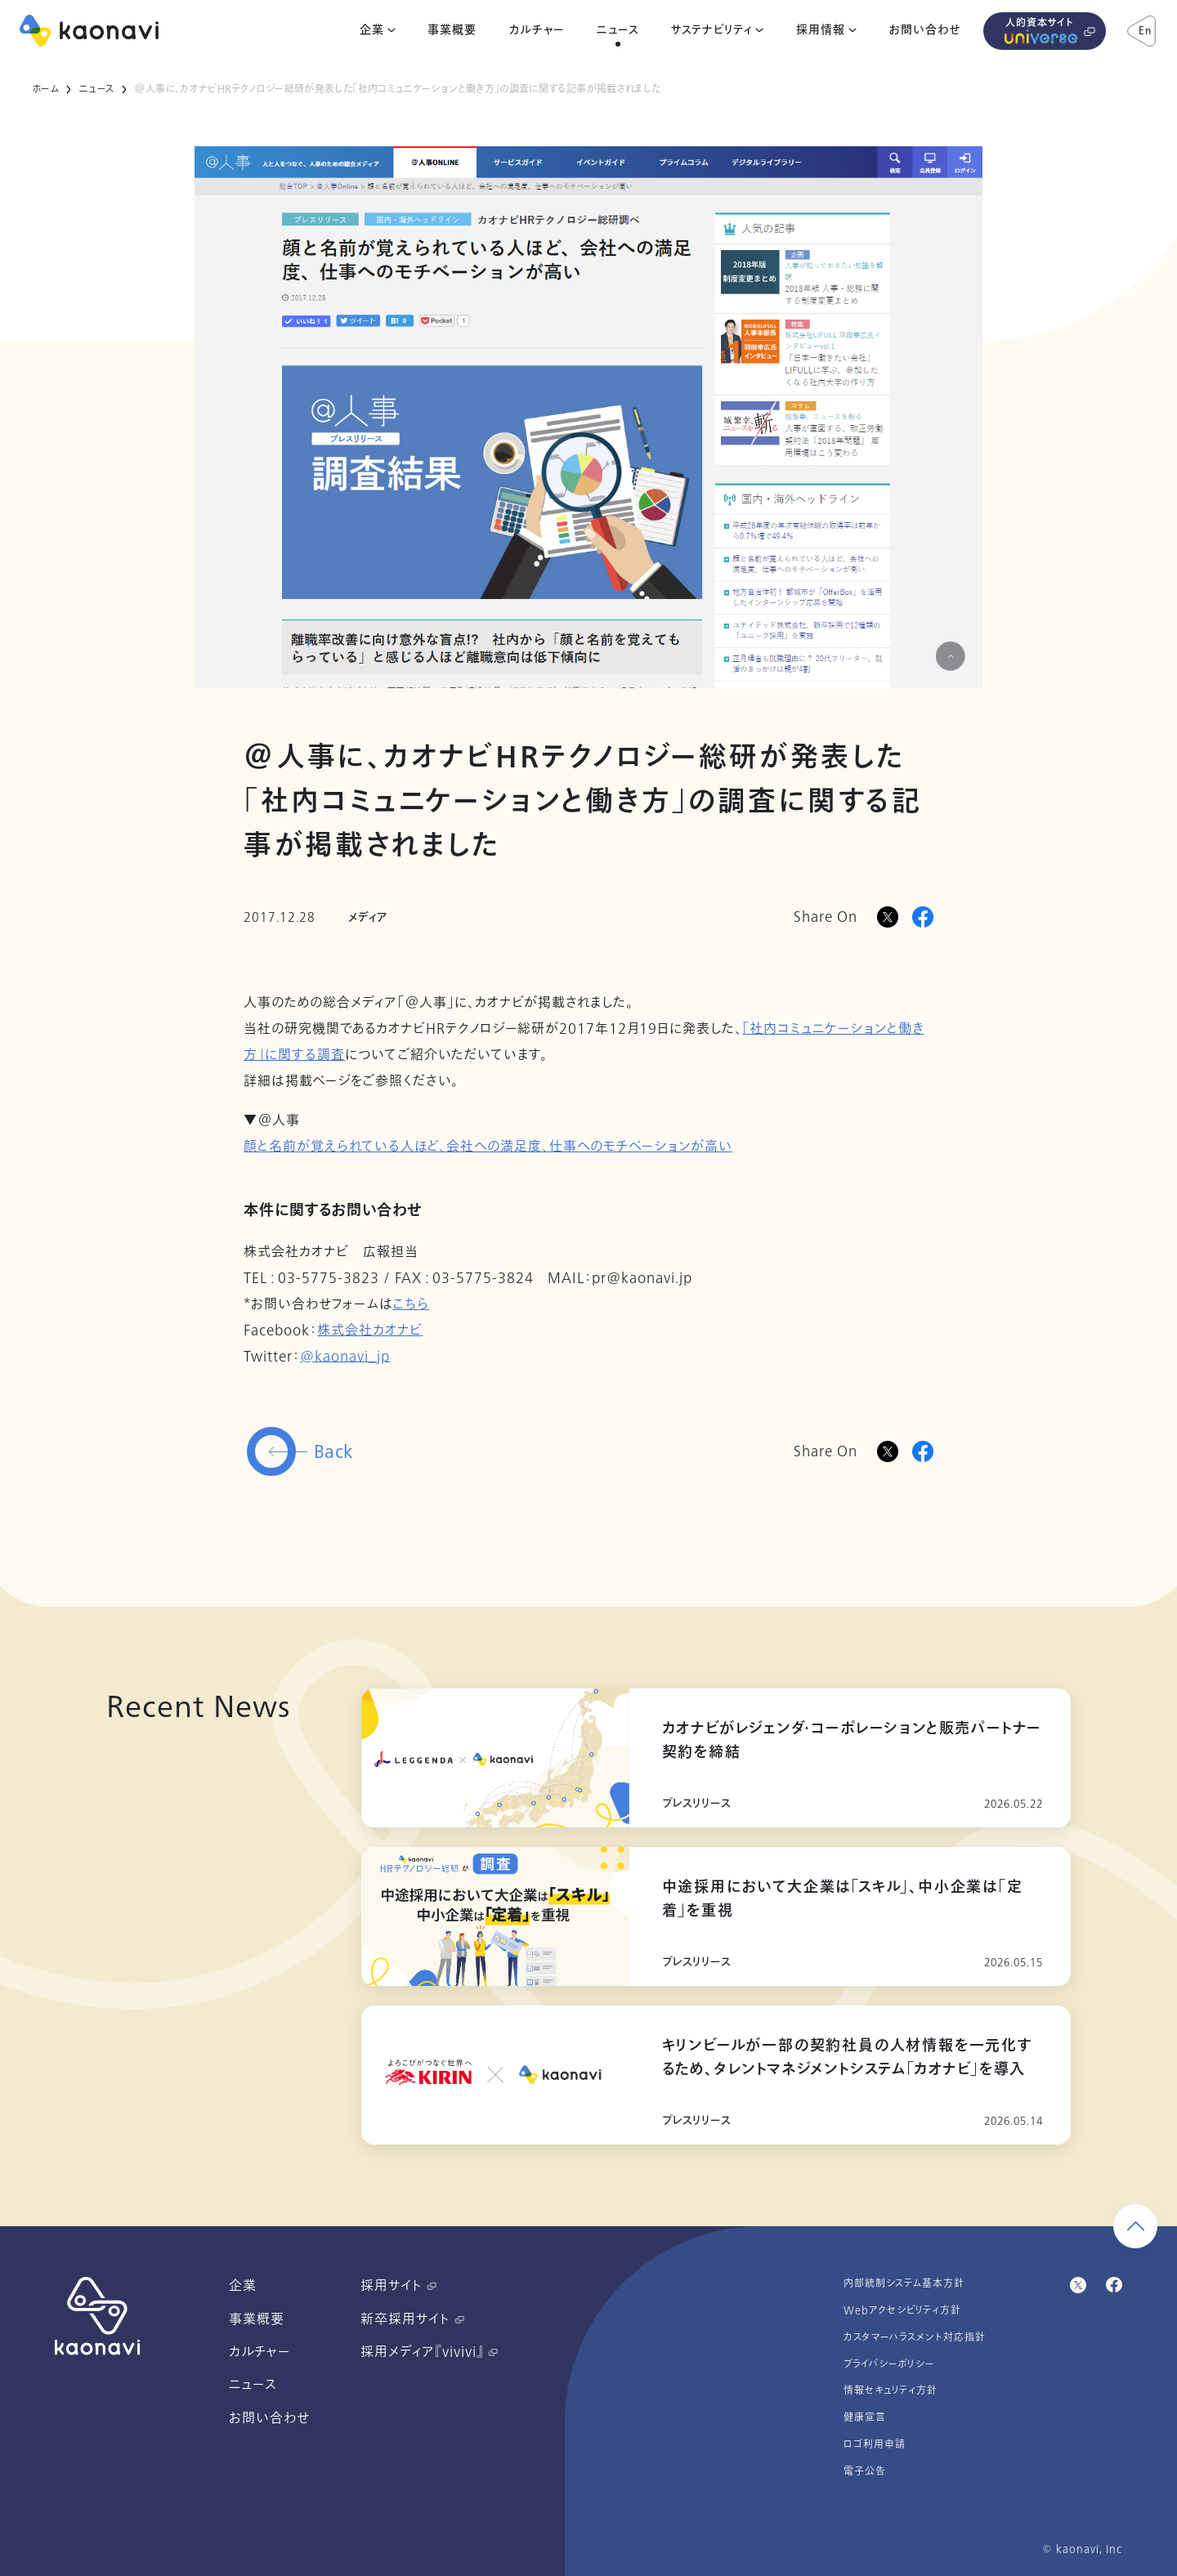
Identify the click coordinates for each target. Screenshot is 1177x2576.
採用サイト (398, 2286)
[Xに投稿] (887, 917)
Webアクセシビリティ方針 (902, 2310)
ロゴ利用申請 (875, 2444)
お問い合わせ (924, 30)
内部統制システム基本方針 (904, 2283)
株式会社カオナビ (370, 1330)
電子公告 (865, 2471)
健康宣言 (865, 2417)
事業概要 (452, 30)
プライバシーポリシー (889, 2364)
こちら (410, 1304)
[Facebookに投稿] (922, 917)
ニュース (618, 30)
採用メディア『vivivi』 (429, 2352)
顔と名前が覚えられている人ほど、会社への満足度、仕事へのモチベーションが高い (488, 1146)
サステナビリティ (711, 30)
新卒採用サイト (412, 2319)
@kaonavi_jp (345, 1356)
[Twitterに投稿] (887, 1451)
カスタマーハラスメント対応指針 (915, 2337)
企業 (372, 30)
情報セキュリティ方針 (891, 2390)
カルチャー (536, 30)
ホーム (45, 89)
